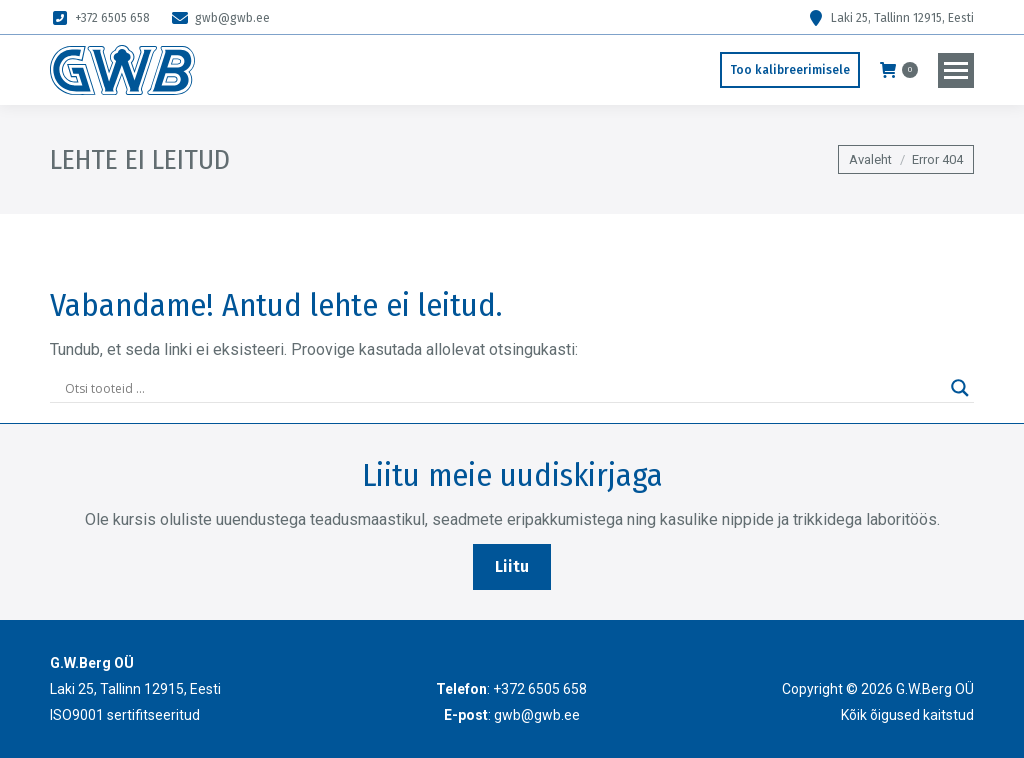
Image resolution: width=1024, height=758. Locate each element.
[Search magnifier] (960, 388)
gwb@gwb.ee (220, 18)
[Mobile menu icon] (956, 70)
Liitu (512, 566)
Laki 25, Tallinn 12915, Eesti (890, 18)
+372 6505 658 (100, 18)
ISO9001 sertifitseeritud (125, 715)
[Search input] (503, 388)
